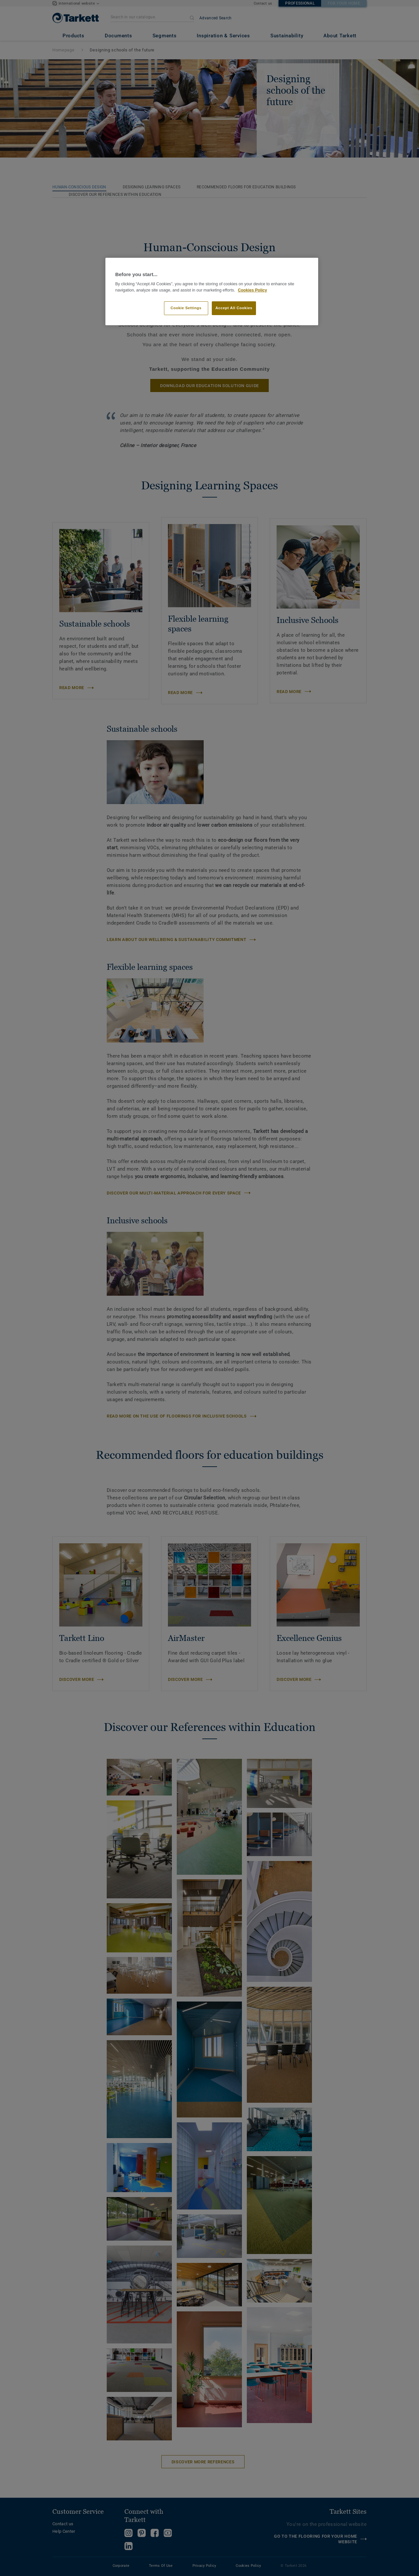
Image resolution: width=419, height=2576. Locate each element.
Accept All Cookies (233, 308)
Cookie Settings (186, 308)
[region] (211, 292)
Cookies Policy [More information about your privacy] (252, 290)
